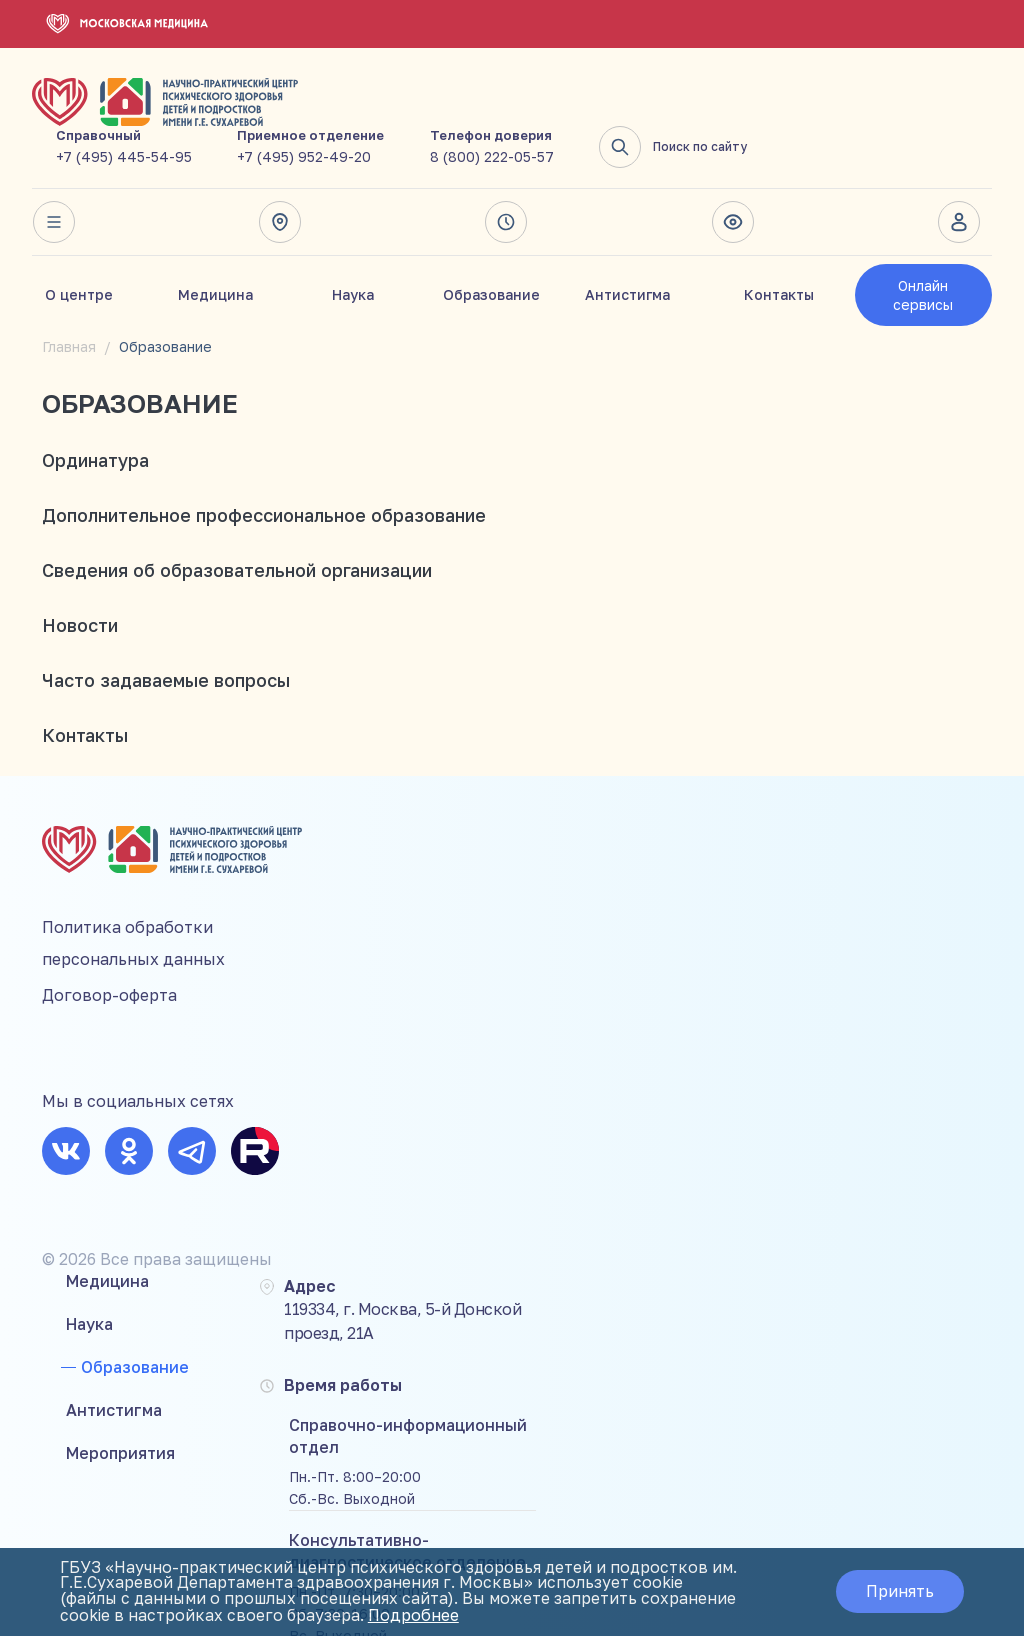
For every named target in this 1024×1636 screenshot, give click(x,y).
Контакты (779, 248)
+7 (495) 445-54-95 (369, 110)
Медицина (215, 248)
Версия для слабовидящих (733, 176)
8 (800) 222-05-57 (737, 110)
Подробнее (515, 1616)
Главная (69, 300)
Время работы (506, 176)
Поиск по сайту (918, 101)
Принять (898, 1592)
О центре (79, 248)
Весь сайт (53, 176)
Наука (353, 248)
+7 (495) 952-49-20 (549, 110)
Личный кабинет (959, 176)
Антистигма (627, 248)
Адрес (280, 176)
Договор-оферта (109, 942)
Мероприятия (361, 960)
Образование (491, 248)
